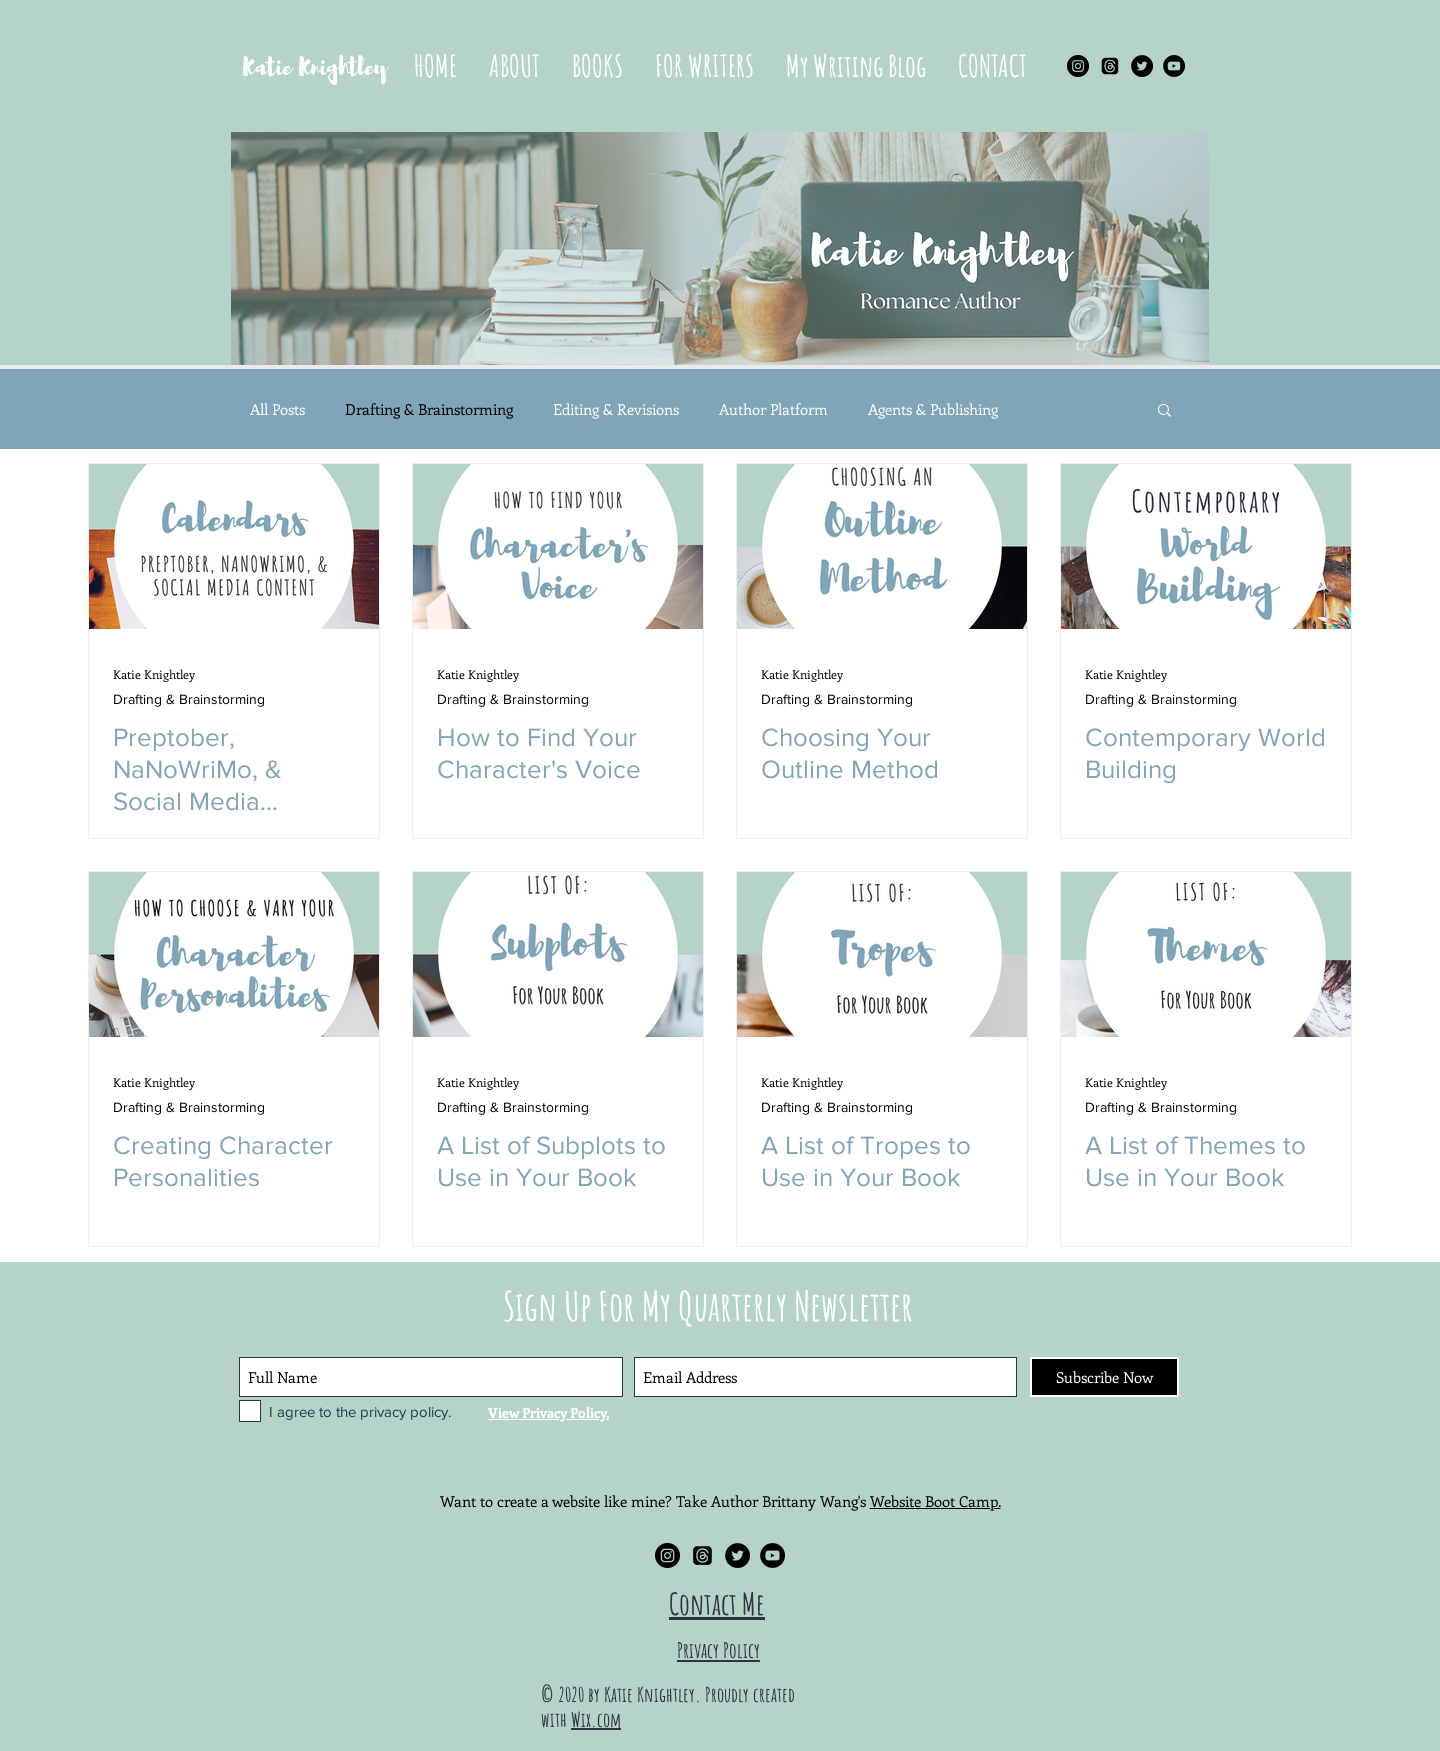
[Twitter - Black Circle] (1142, 66)
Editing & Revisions (616, 409)
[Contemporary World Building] (1206, 546)
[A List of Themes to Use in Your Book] (1206, 954)
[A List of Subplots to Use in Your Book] (558, 954)
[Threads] (1110, 66)
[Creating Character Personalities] (234, 954)
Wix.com (596, 1719)
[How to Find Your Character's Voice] (558, 546)
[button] (597, 66)
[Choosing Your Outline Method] (882, 546)
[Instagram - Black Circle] (1078, 66)
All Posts (277, 409)
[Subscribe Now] (1104, 1377)
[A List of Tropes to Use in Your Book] (882, 954)
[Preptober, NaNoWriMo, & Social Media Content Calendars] (234, 546)
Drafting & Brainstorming (429, 409)
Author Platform (773, 409)
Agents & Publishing (933, 409)
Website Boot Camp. (935, 1501)
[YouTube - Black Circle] (1174, 66)
